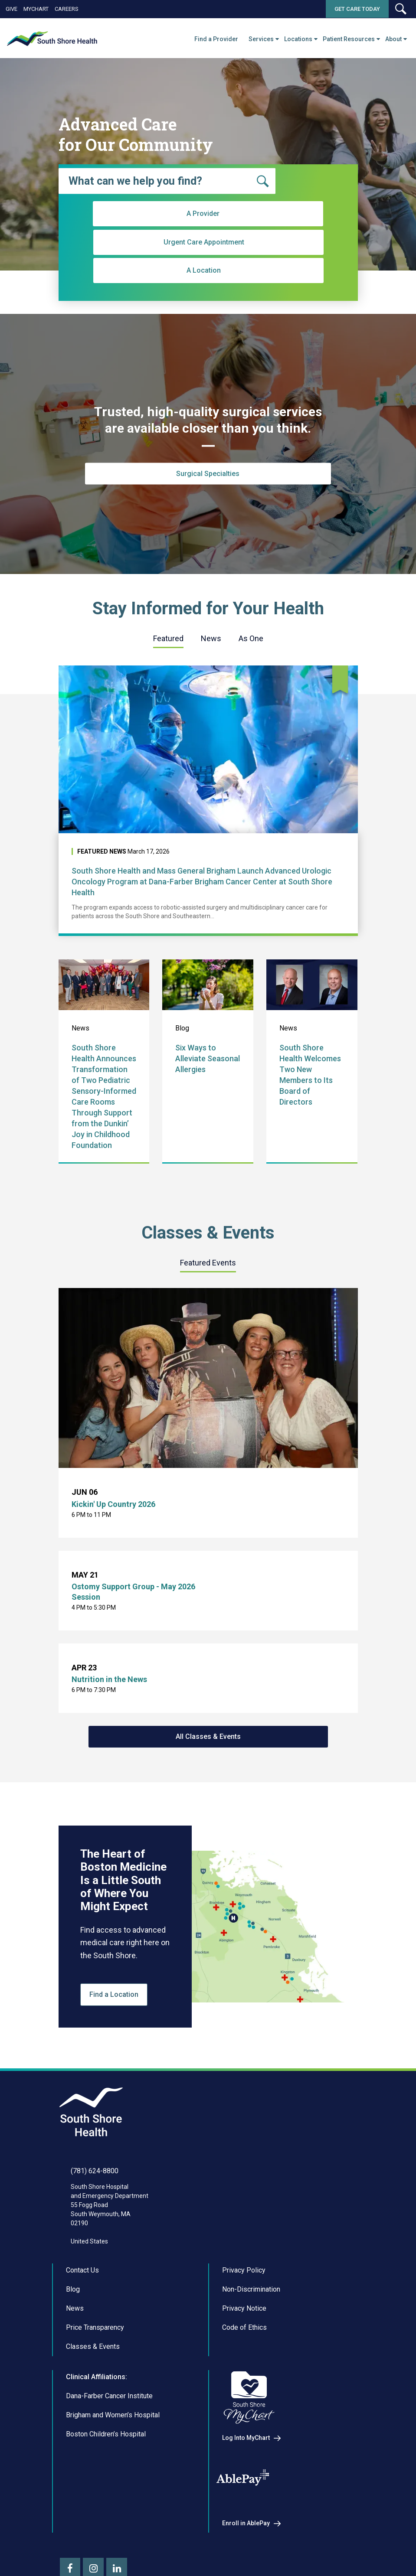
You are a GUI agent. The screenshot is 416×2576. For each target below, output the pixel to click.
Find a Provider (216, 39)
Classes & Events (93, 2346)
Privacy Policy (243, 2270)
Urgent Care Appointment (205, 266)
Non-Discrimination (251, 2289)
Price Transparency (95, 2327)
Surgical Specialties (208, 474)
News (211, 638)
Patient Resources (349, 39)
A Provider (128, 266)
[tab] (168, 638)
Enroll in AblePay (246, 2523)
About (393, 39)
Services (261, 39)
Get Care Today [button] (357, 9)
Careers (67, 9)
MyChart (36, 9)
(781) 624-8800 (94, 2171)
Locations (298, 39)
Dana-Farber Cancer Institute (109, 2396)
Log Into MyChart (246, 2437)
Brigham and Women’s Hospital (113, 2415)
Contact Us (82, 2270)
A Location (281, 266)
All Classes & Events (208, 1736)
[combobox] (167, 181)
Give (11, 9)
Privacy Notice (244, 2308)
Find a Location (113, 1994)
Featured (168, 638)
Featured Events (208, 1262)
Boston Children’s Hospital (106, 2434)
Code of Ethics (244, 2327)
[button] (400, 9)
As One (251, 638)
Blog (73, 2289)
